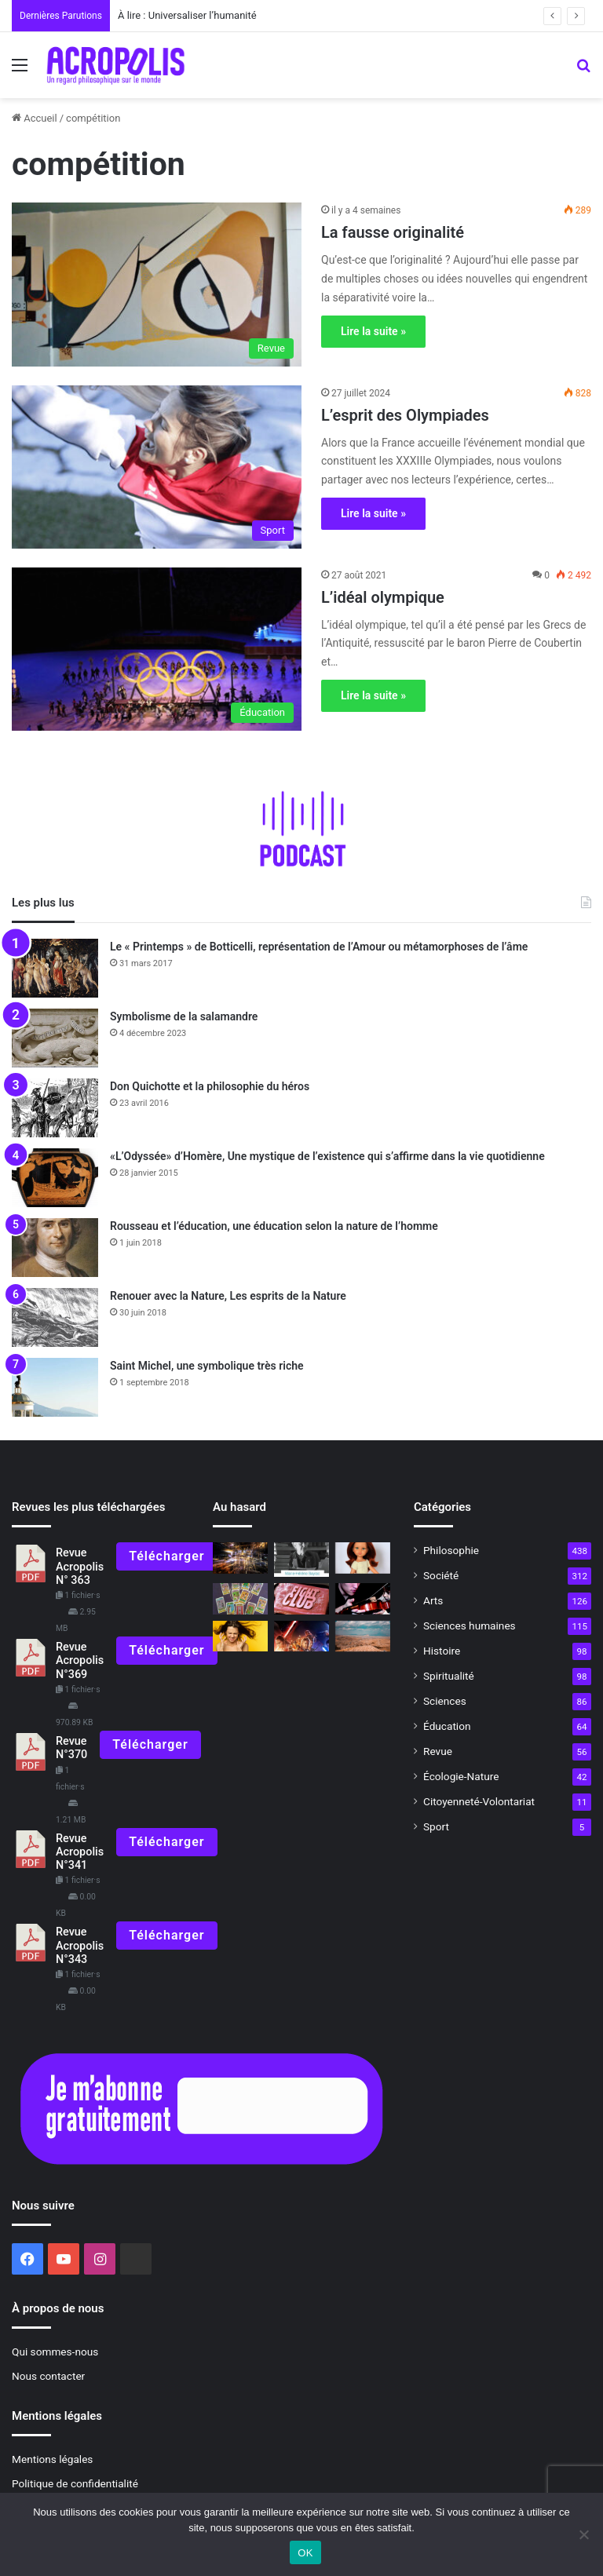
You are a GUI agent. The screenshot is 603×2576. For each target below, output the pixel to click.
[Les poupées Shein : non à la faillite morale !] (362, 1557)
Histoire (441, 1650)
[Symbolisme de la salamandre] (55, 1038)
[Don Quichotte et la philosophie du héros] (55, 1107)
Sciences (444, 1701)
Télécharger (166, 1556)
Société (441, 1575)
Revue (437, 1751)
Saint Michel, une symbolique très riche (207, 1365)
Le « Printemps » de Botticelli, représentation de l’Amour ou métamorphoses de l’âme (319, 946)
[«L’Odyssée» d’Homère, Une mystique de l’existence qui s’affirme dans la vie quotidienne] (55, 1177)
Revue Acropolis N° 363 (80, 1566)
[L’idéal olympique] (157, 649)
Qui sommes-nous (55, 2351)
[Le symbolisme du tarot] (240, 1598)
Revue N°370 (71, 1748)
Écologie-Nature (461, 1776)
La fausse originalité (392, 232)
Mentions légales (52, 2459)
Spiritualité (448, 1675)
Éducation (447, 1726)
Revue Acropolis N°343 (80, 1945)
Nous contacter (48, 2376)
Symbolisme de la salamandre (184, 1016)
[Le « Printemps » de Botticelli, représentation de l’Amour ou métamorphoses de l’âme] (55, 968)
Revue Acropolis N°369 (80, 1660)
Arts (433, 1600)
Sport (436, 1826)
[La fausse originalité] (157, 284)
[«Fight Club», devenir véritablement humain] (301, 1598)
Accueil (34, 118)
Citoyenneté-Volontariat (479, 1801)
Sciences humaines (469, 1625)
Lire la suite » (373, 331)
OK (305, 2553)
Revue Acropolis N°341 (80, 1852)
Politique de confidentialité (75, 2483)
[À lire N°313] (301, 1559)
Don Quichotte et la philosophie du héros (209, 1086)
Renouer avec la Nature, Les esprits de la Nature (228, 1296)
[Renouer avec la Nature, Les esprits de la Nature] (55, 1317)
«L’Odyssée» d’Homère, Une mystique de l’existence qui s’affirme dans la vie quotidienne (327, 1156)
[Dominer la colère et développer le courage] (240, 1636)
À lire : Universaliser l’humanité (187, 15)
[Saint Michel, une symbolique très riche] (55, 1387)
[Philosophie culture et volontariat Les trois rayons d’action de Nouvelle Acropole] (362, 1598)
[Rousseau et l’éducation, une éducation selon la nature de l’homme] (55, 1247)
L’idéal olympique (382, 597)
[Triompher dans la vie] (240, 1557)
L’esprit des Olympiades (405, 415)
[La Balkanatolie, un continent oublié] (362, 1636)
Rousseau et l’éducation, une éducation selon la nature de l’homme (274, 1226)
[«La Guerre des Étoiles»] (301, 1636)
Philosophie (451, 1550)
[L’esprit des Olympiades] (157, 467)
